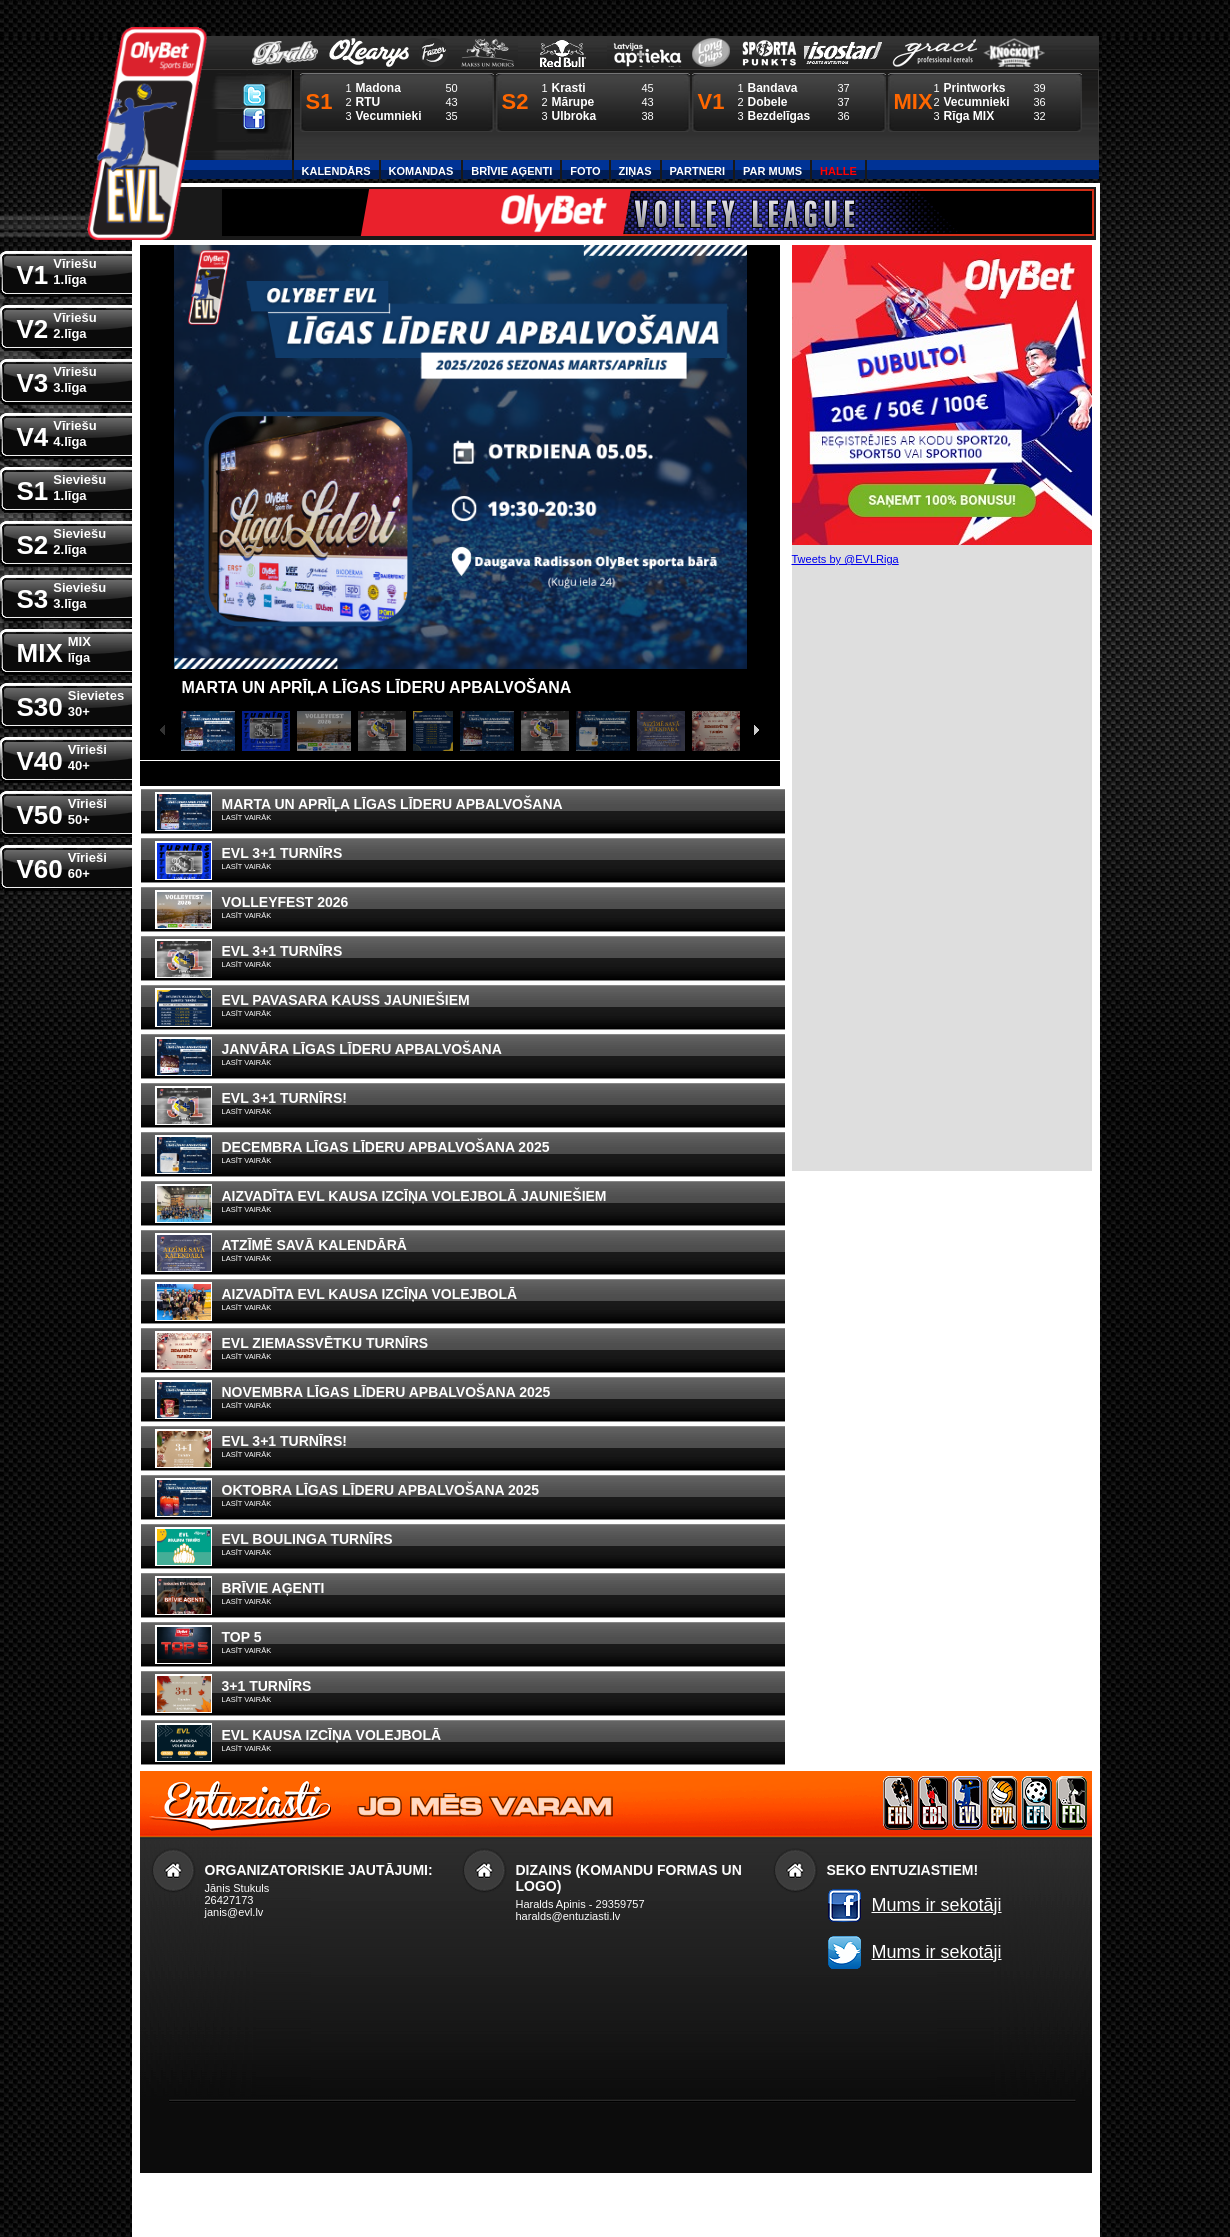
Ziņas (635, 171)
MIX (54, 648)
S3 (62, 594)
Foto (585, 171)
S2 (62, 540)
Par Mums (772, 171)
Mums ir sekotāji (937, 1905)
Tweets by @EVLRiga (845, 559)
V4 (57, 432)
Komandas (421, 171)
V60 (62, 864)
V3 (57, 378)
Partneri (697, 171)
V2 (57, 324)
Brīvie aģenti (511, 171)
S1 (62, 486)
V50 (62, 810)
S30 (71, 702)
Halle (838, 171)
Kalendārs (336, 171)
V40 (62, 756)
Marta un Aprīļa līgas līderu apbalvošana (377, 687)
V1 (57, 270)
